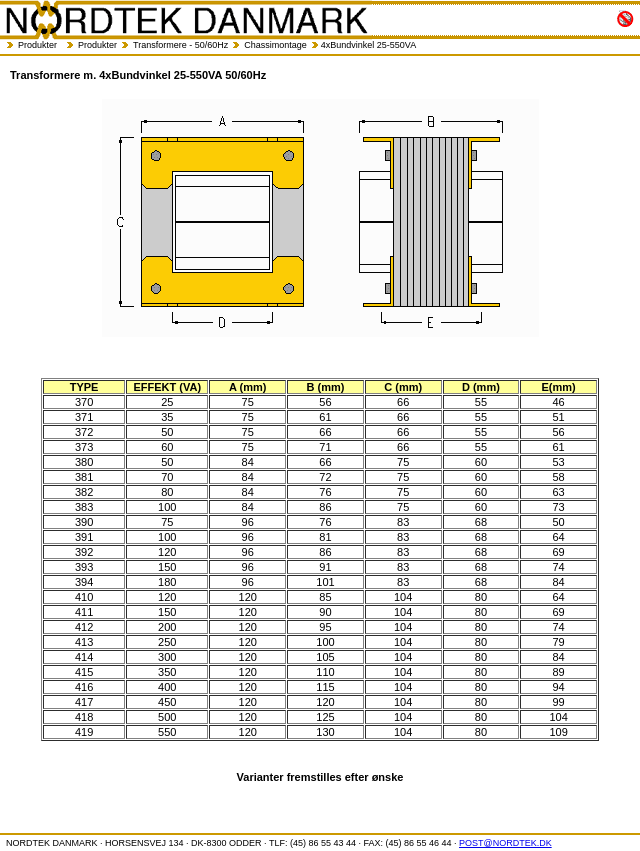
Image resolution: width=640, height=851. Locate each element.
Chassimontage (275, 45)
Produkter (37, 45)
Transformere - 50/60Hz (180, 45)
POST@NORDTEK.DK (505, 843)
